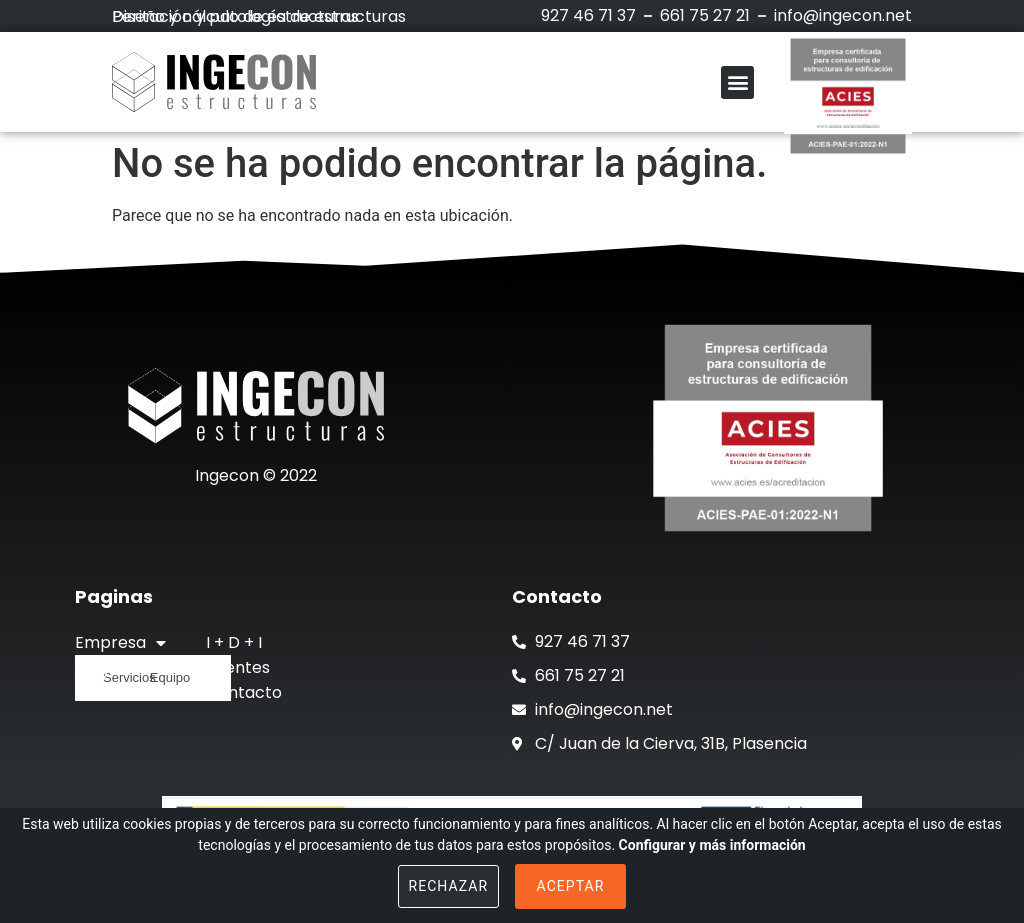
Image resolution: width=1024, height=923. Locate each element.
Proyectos (115, 667)
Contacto (244, 692)
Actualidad (117, 692)
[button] (737, 82)
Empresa (120, 642)
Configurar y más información (712, 845)
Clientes (238, 667)
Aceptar (571, 886)
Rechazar (449, 886)
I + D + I (234, 642)
